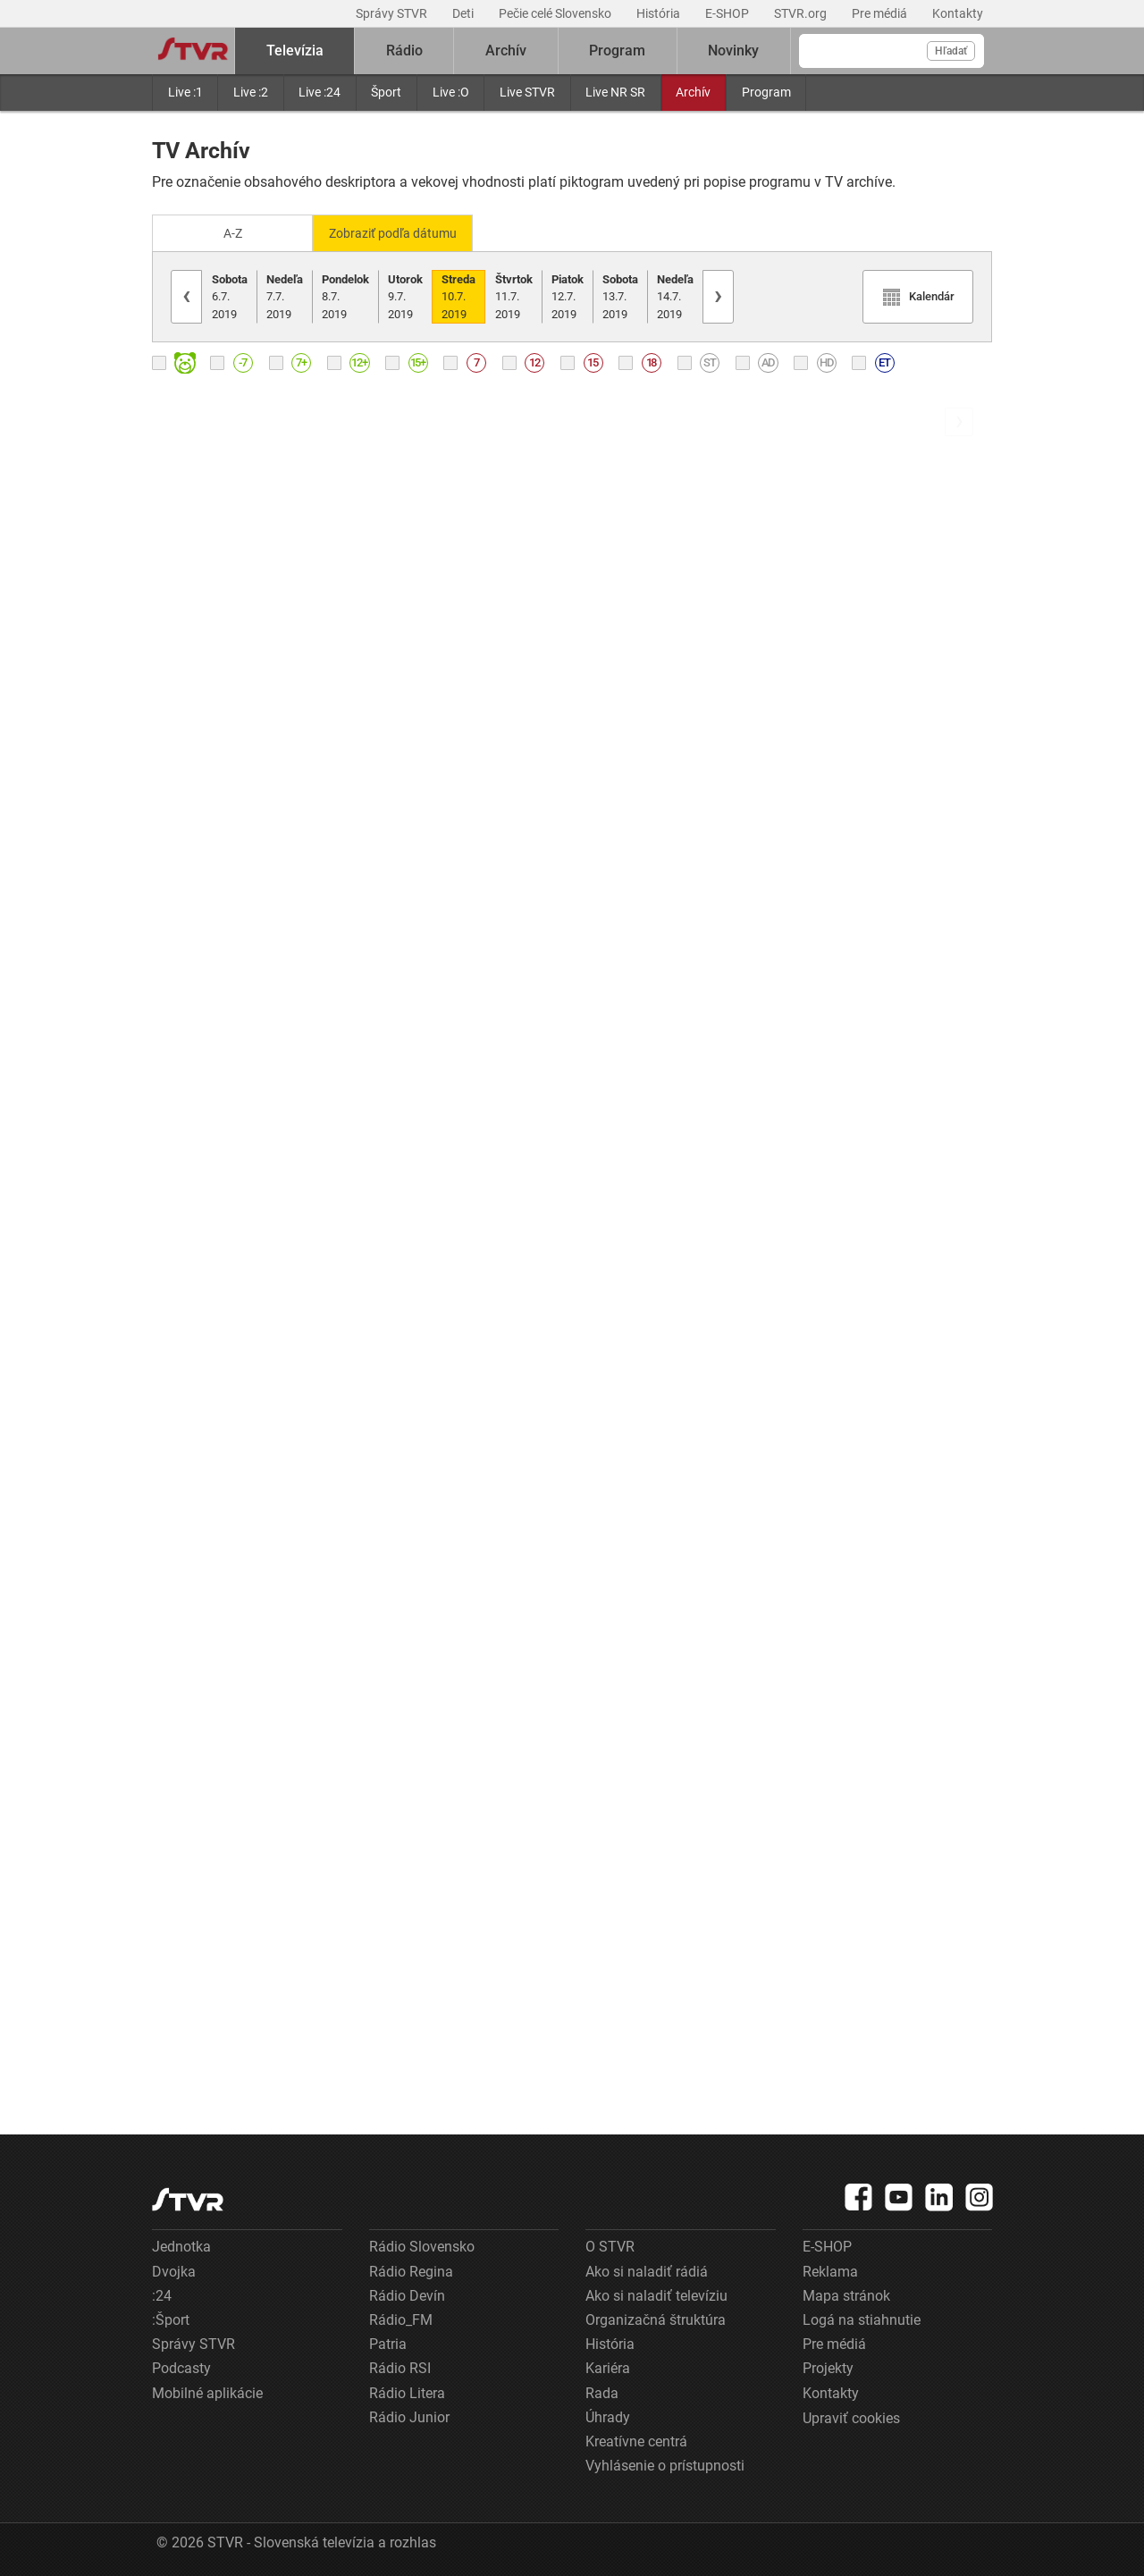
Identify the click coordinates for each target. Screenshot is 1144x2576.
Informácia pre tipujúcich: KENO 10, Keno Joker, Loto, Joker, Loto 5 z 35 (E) (464, 1364)
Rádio (404, 50)
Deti (464, 13)
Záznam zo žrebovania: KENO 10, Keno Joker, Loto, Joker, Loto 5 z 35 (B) (464, 1139)
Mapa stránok (846, 2294)
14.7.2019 (675, 295)
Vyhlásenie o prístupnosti (664, 2463)
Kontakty (957, 13)
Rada (601, 2391)
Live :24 (320, 92)
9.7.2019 (405, 295)
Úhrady (607, 2415)
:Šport (170, 2318)
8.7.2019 (345, 295)
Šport (386, 92)
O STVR (610, 2245)
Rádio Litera (407, 2391)
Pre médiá (881, 13)
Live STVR (527, 92)
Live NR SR (615, 92)
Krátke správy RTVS (216, 1366)
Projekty (828, 2367)
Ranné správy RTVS (215, 689)
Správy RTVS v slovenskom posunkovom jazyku (464, 913)
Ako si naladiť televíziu (656, 2294)
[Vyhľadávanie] (891, 51)
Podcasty (181, 2367)
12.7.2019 (567, 295)
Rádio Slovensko (422, 2245)
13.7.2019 (620, 295)
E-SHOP (728, 13)
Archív (693, 92)
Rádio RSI (400, 2367)
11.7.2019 (514, 295)
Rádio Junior (409, 2415)
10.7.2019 (458, 295)
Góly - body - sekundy (221, 1817)
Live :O (451, 92)
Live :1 (185, 92)
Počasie (177, 2042)
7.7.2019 (284, 295)
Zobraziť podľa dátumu (400, 232)
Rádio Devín (407, 2294)
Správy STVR (393, 13)
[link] (332, 639)
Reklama (830, 2269)
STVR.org (801, 13)
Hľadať (951, 51)
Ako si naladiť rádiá (646, 2269)
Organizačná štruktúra (655, 2318)
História (659, 13)
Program (766, 92)
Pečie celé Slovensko (556, 13)
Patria (388, 2342)
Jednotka (181, 2245)
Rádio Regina (411, 2269)
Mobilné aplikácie (207, 2391)
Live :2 (250, 92)
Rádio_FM (401, 2318)
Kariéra (607, 2367)
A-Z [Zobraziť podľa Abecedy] (232, 232)
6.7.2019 (230, 295)
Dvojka (174, 2269)
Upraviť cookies (851, 2416)
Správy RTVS (194, 914)
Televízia (295, 50)
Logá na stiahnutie (862, 2318)
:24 (162, 2294)
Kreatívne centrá (636, 2439)
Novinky (733, 50)
